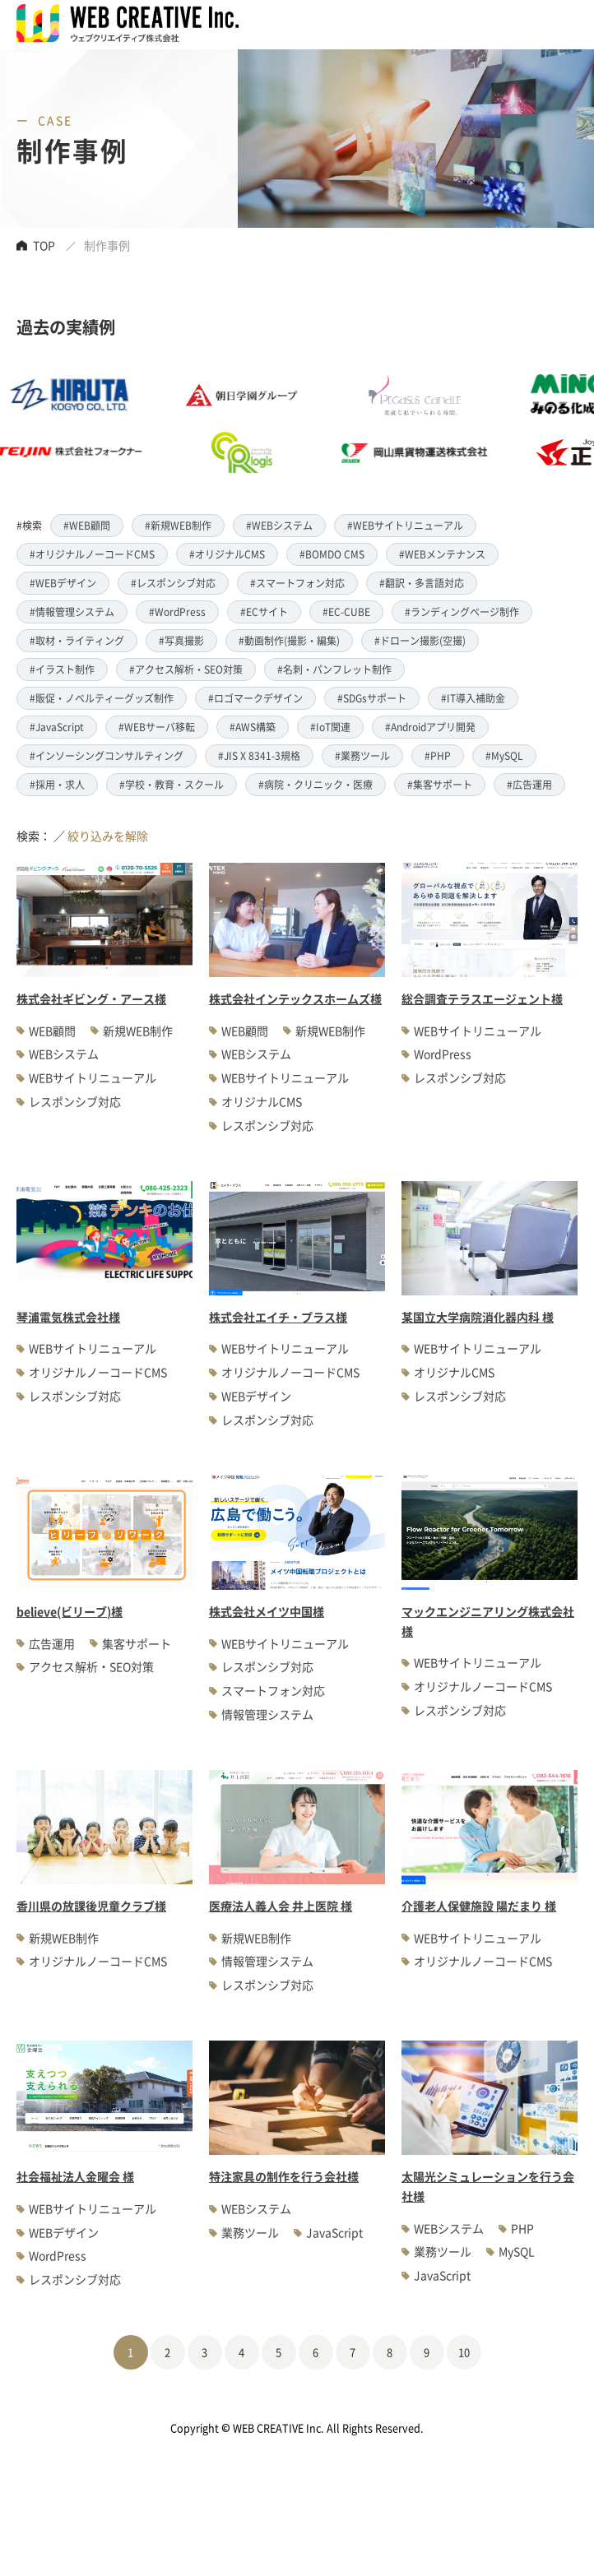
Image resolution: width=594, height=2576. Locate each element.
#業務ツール (362, 755)
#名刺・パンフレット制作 (334, 669)
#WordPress (177, 612)
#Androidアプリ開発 (430, 727)
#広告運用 (529, 784)
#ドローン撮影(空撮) (420, 640)
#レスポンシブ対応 (173, 583)
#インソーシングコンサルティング (106, 755)
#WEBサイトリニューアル (405, 525)
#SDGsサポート (371, 698)
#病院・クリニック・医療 (315, 784)
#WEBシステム (279, 525)
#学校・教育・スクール (171, 784)
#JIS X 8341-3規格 (259, 755)
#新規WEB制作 (178, 525)
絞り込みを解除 (107, 835)
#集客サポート (439, 784)
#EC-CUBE (346, 612)
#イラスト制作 (62, 669)
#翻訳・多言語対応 (421, 583)
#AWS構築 (253, 727)
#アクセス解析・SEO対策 (186, 669)
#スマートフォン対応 (297, 583)
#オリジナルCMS (227, 554)
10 (464, 2352)
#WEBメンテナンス (442, 554)
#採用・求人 (57, 784)
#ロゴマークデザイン (255, 698)
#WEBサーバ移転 (156, 727)
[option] (262, 423)
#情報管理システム (72, 612)
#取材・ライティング (77, 640)
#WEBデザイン (63, 583)
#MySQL (504, 755)
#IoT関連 (330, 727)
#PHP (438, 755)
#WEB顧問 (86, 525)
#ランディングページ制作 (462, 612)
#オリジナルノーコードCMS (92, 554)
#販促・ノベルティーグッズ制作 (102, 698)
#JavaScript (57, 727)
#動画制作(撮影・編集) (289, 640)
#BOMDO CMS (331, 554)
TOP (44, 245)
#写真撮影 (181, 640)
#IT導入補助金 (473, 698)
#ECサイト (264, 612)
